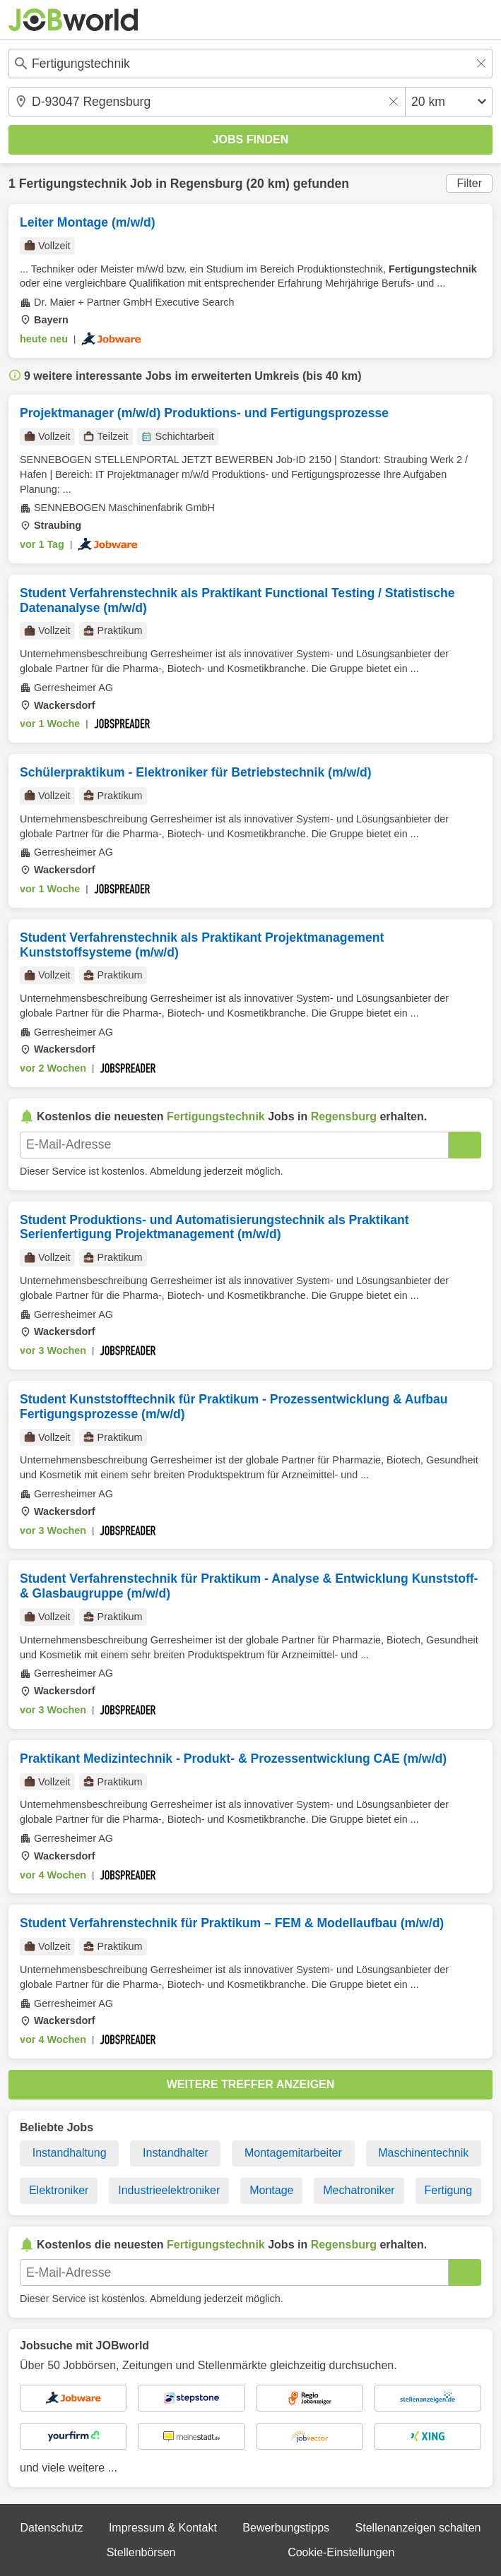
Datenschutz (51, 2528)
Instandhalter (175, 2153)
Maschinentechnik (423, 2153)
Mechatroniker (358, 2190)
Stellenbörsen (141, 2552)
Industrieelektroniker (169, 2190)
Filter (469, 183)
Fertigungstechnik (73, 183)
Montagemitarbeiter (293, 2153)
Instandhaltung (70, 2153)
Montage (271, 2190)
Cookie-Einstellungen (341, 2552)
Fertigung (449, 2190)
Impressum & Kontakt (163, 2528)
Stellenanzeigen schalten (418, 2528)
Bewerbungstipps (285, 2528)
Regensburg (206, 183)
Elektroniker (58, 2190)
